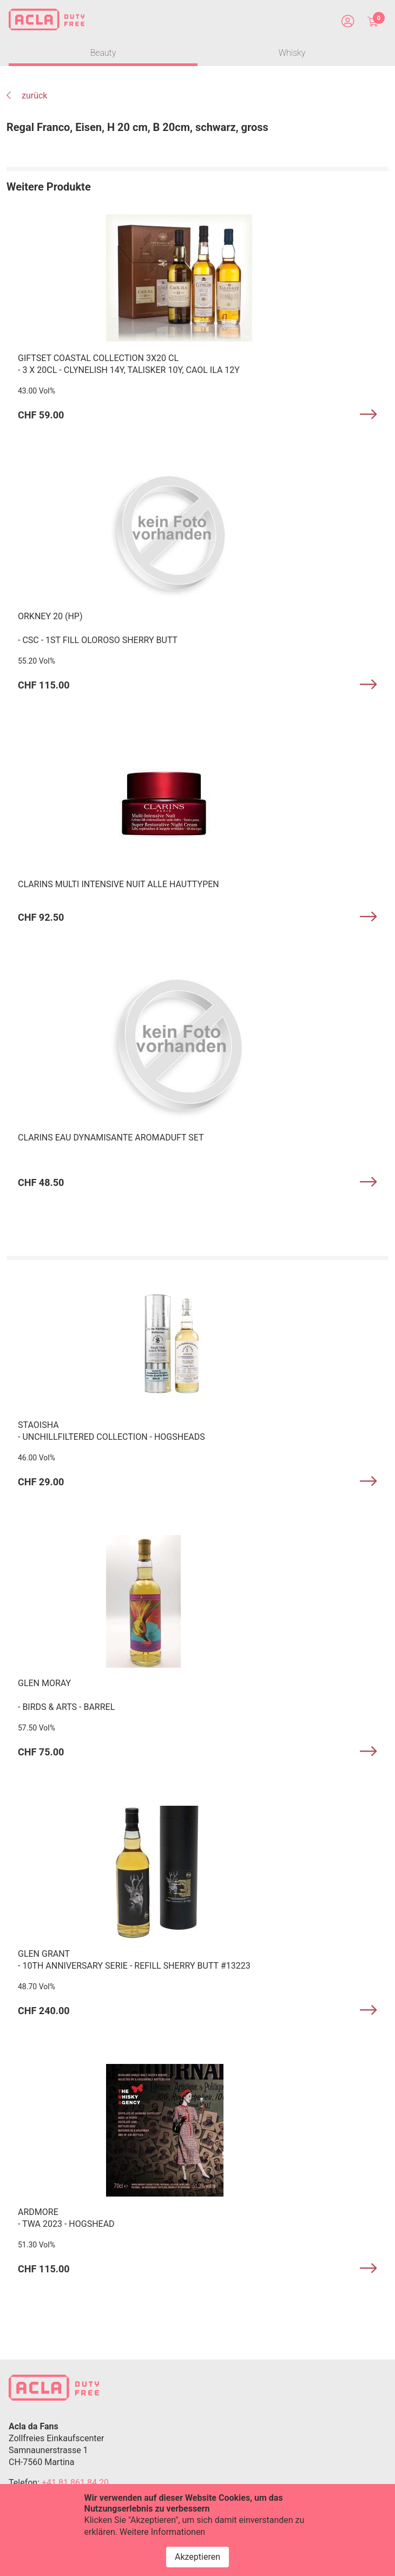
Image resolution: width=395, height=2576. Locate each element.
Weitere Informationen (162, 2532)
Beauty (103, 53)
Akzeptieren (197, 2557)
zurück (26, 95)
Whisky (292, 53)
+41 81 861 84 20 (75, 2482)
